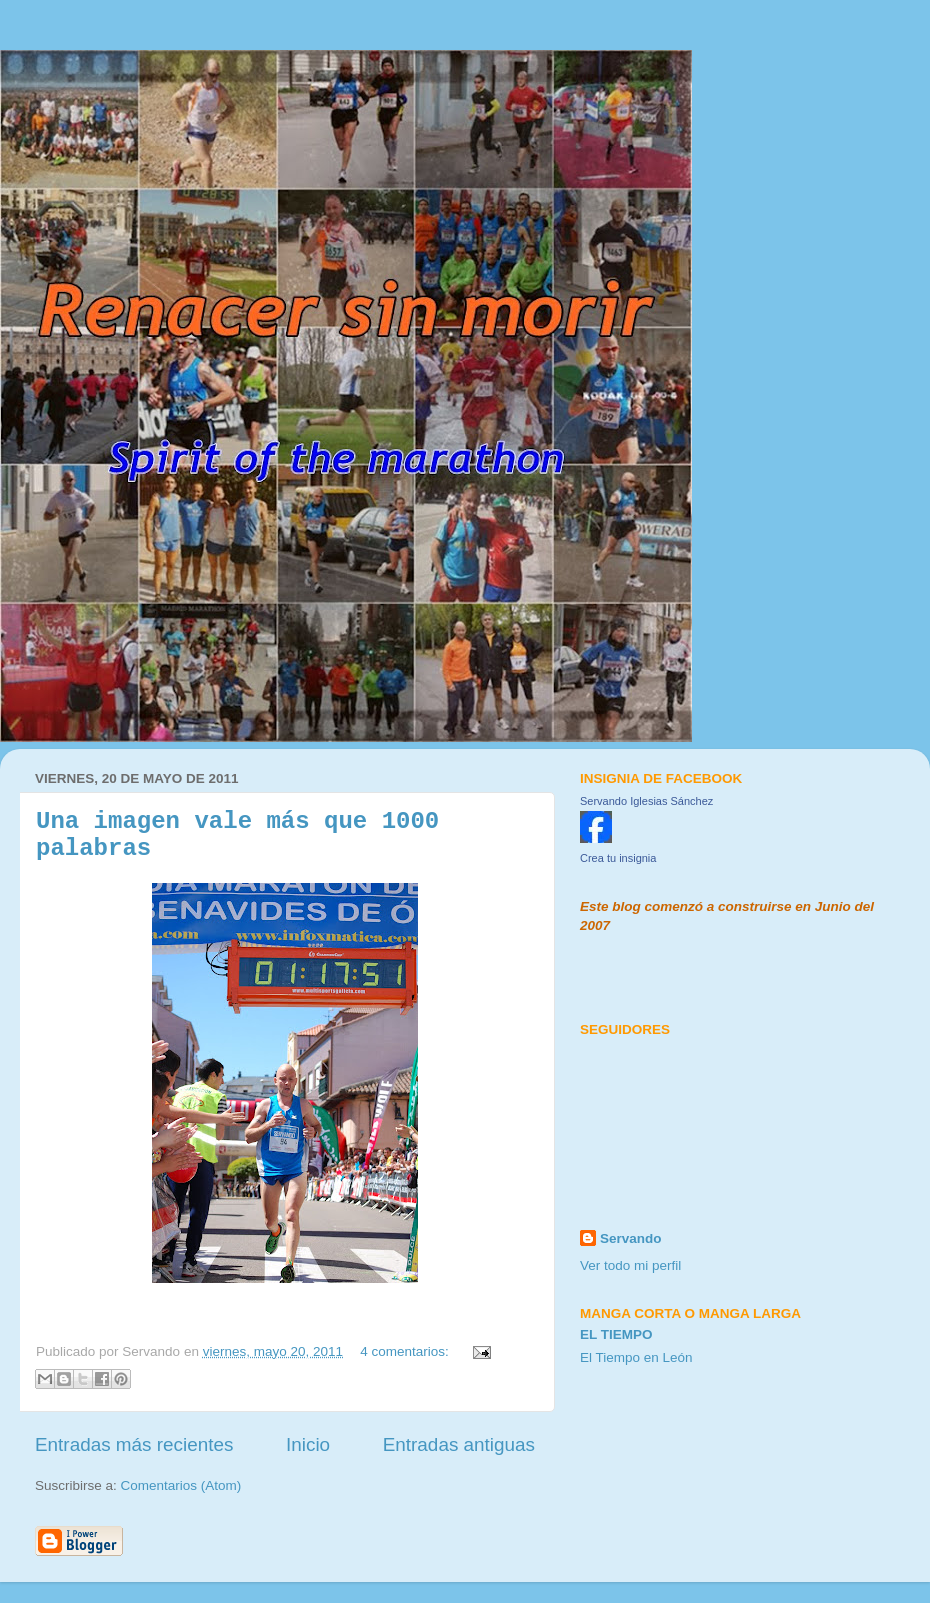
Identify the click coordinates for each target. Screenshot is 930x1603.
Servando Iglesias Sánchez (646, 801)
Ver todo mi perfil (630, 1265)
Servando (631, 1238)
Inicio (308, 1444)
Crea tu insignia (618, 858)
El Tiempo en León (636, 1357)
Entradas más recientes (134, 1444)
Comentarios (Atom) (181, 1485)
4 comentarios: (406, 1351)
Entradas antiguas (459, 1444)
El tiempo (616, 1334)
